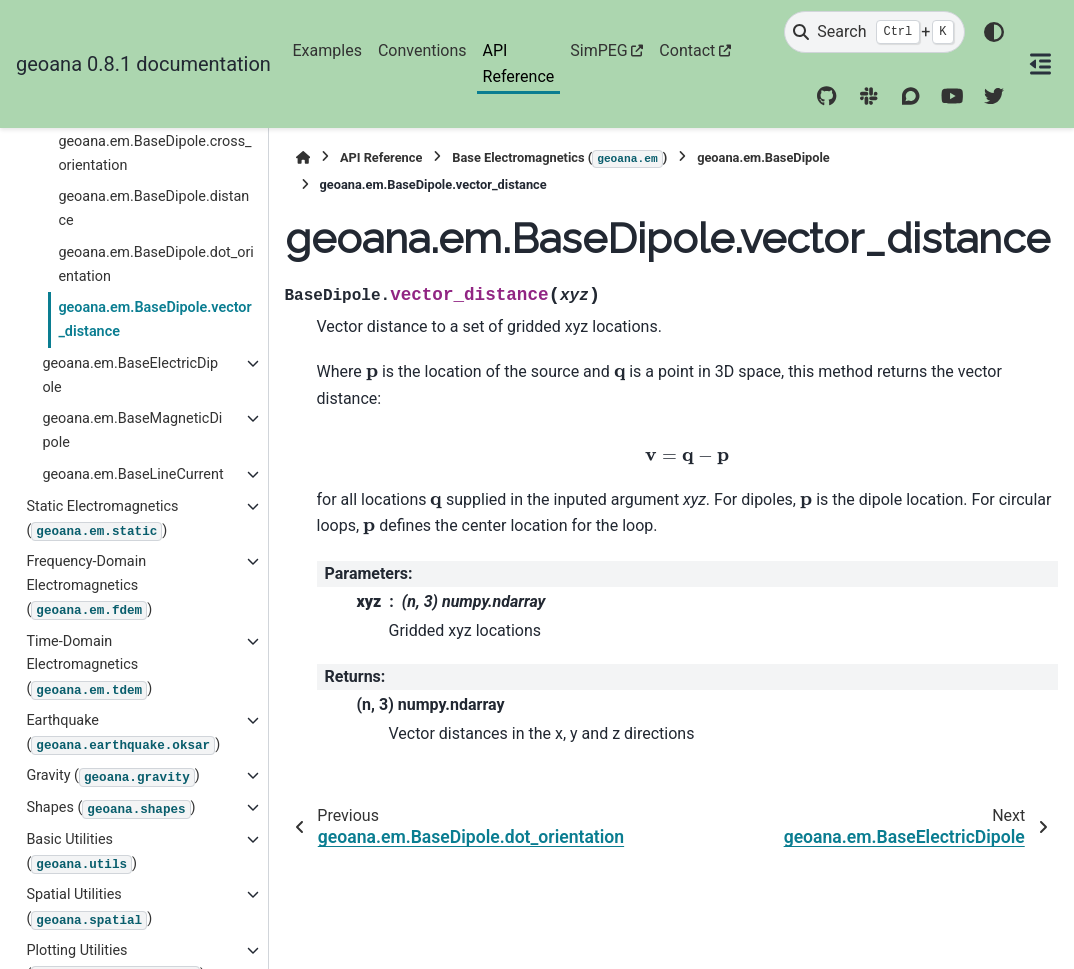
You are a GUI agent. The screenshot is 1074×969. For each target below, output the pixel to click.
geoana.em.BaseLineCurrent (132, 474)
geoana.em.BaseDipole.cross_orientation (154, 153)
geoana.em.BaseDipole (763, 157)
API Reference (519, 63)
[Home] (303, 157)
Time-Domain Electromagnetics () (89, 666)
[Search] (874, 32)
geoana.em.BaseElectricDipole (130, 375)
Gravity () (112, 777)
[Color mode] (994, 32)
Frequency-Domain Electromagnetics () (89, 586)
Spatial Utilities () (89, 907)
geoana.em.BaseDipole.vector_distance (154, 319)
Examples (327, 50)
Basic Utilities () (81, 852)
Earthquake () (123, 733)
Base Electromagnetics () (559, 159)
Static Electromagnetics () (102, 519)
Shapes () (110, 809)
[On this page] (1040, 64)
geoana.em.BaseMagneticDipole (132, 430)
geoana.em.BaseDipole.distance (153, 208)
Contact (687, 50)
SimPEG (599, 50)
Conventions (422, 50)
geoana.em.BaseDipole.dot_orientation (155, 264)
